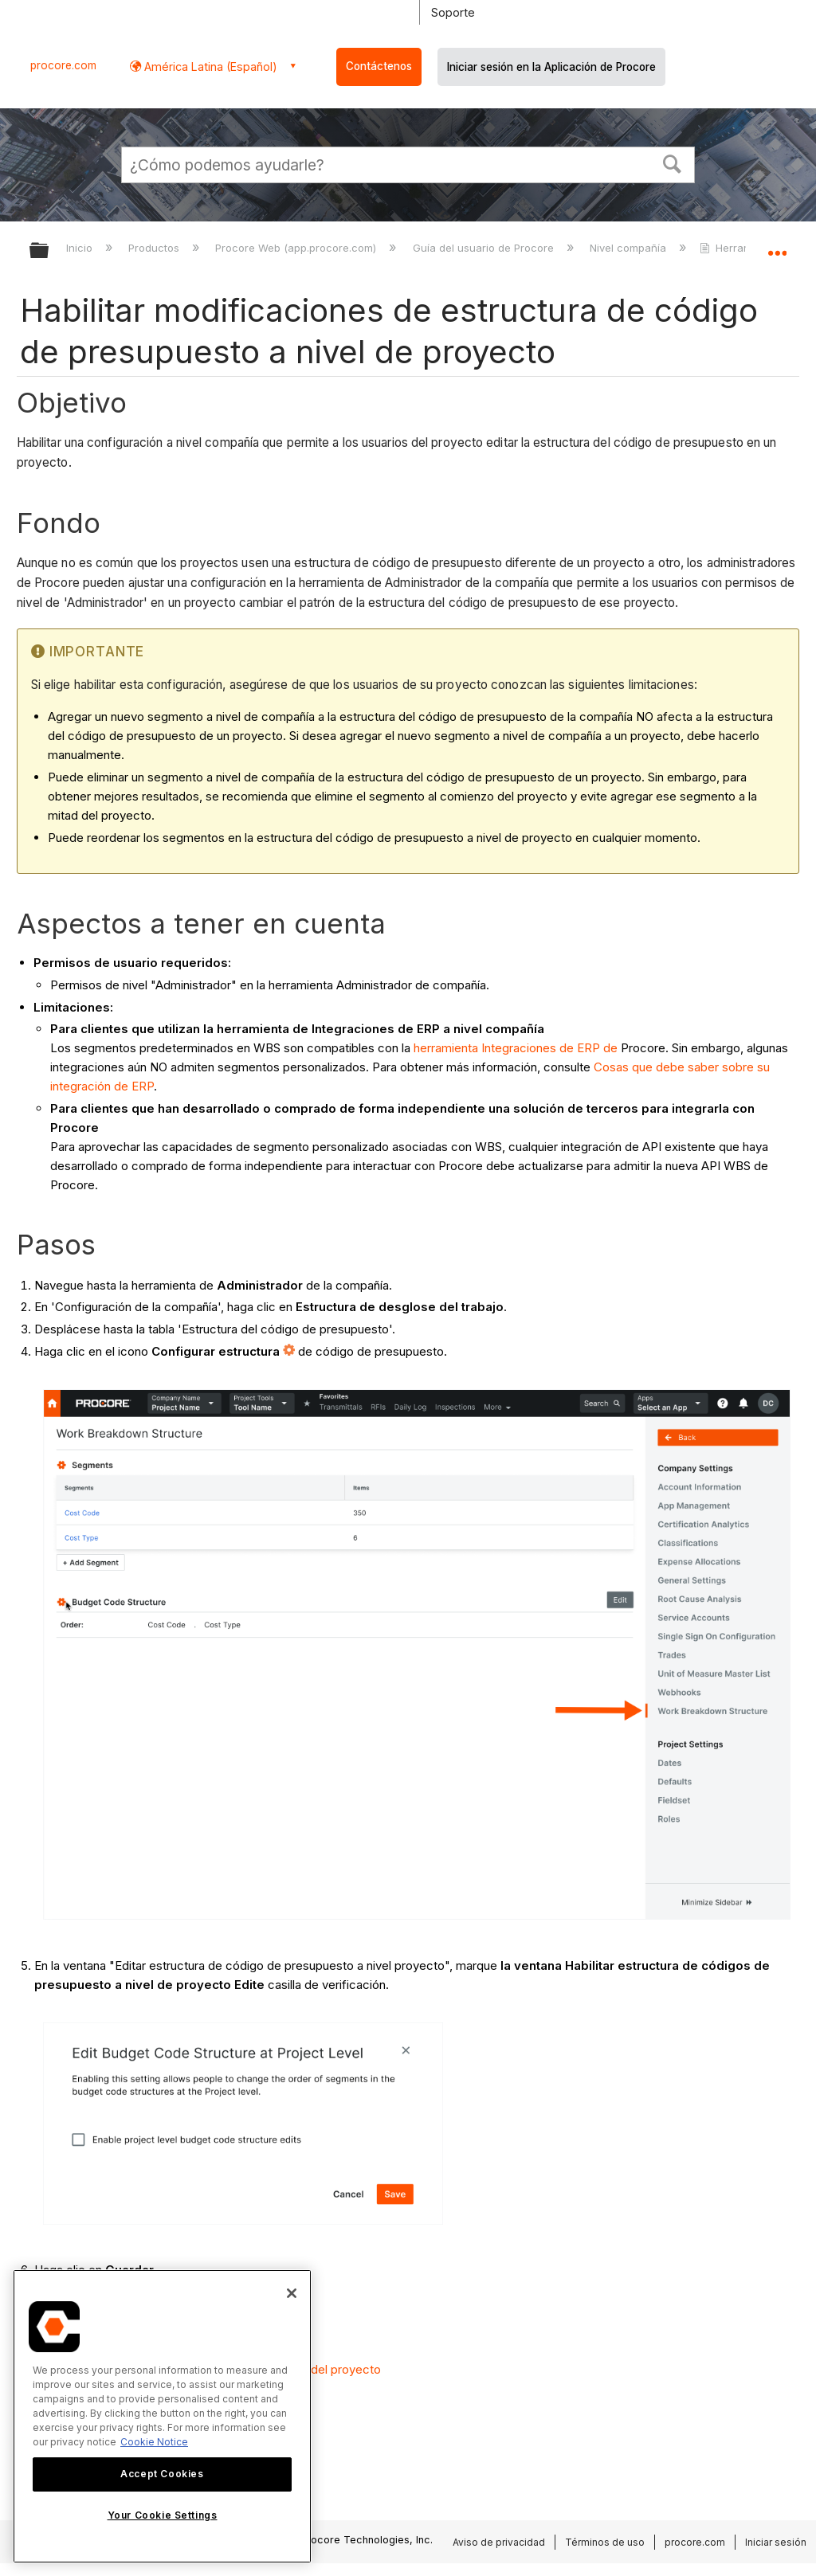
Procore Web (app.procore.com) (297, 247)
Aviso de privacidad (499, 2542)
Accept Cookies (161, 2474)
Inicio (81, 247)
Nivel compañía (629, 247)
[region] (162, 2416)
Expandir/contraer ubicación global (777, 245)
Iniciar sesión (775, 2542)
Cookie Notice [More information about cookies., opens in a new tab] (154, 2442)
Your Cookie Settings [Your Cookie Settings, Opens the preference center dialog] (163, 2515)
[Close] (291, 2293)
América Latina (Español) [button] (209, 66)
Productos (155, 247)
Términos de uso (605, 2542)
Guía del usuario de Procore (485, 247)
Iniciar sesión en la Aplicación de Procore (551, 67)
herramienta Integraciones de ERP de (516, 1047)
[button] (672, 162)
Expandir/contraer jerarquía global (49, 251)
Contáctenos (379, 66)
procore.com (63, 65)
